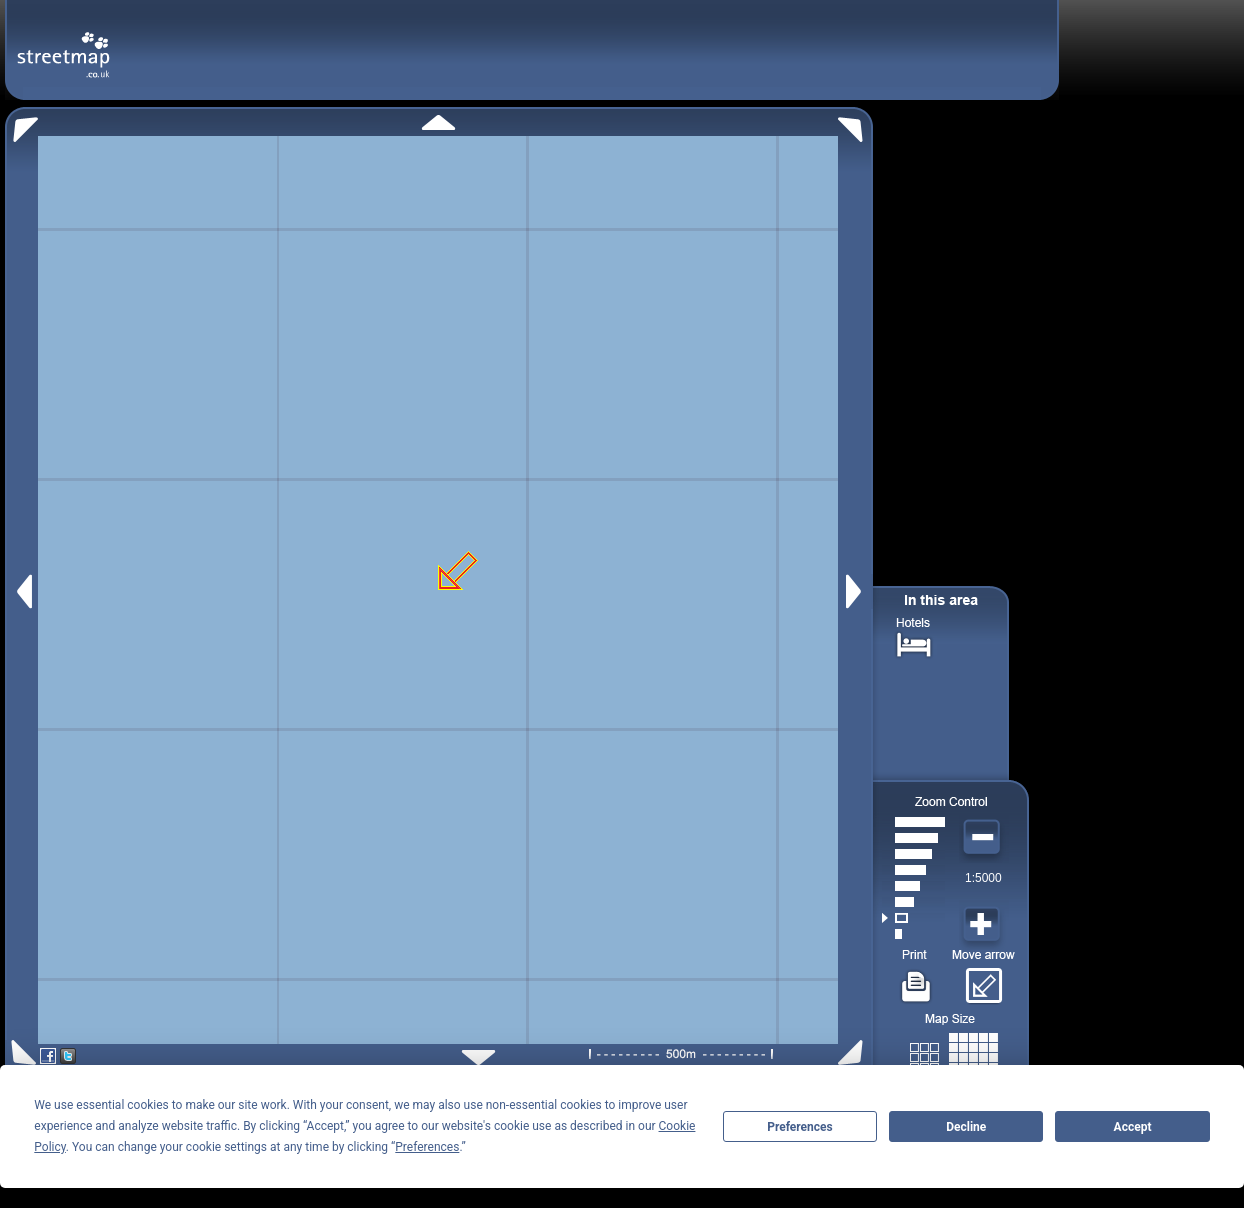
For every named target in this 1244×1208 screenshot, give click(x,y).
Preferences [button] (427, 1147)
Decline (966, 1127)
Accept (1133, 1127)
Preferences (800, 1127)
